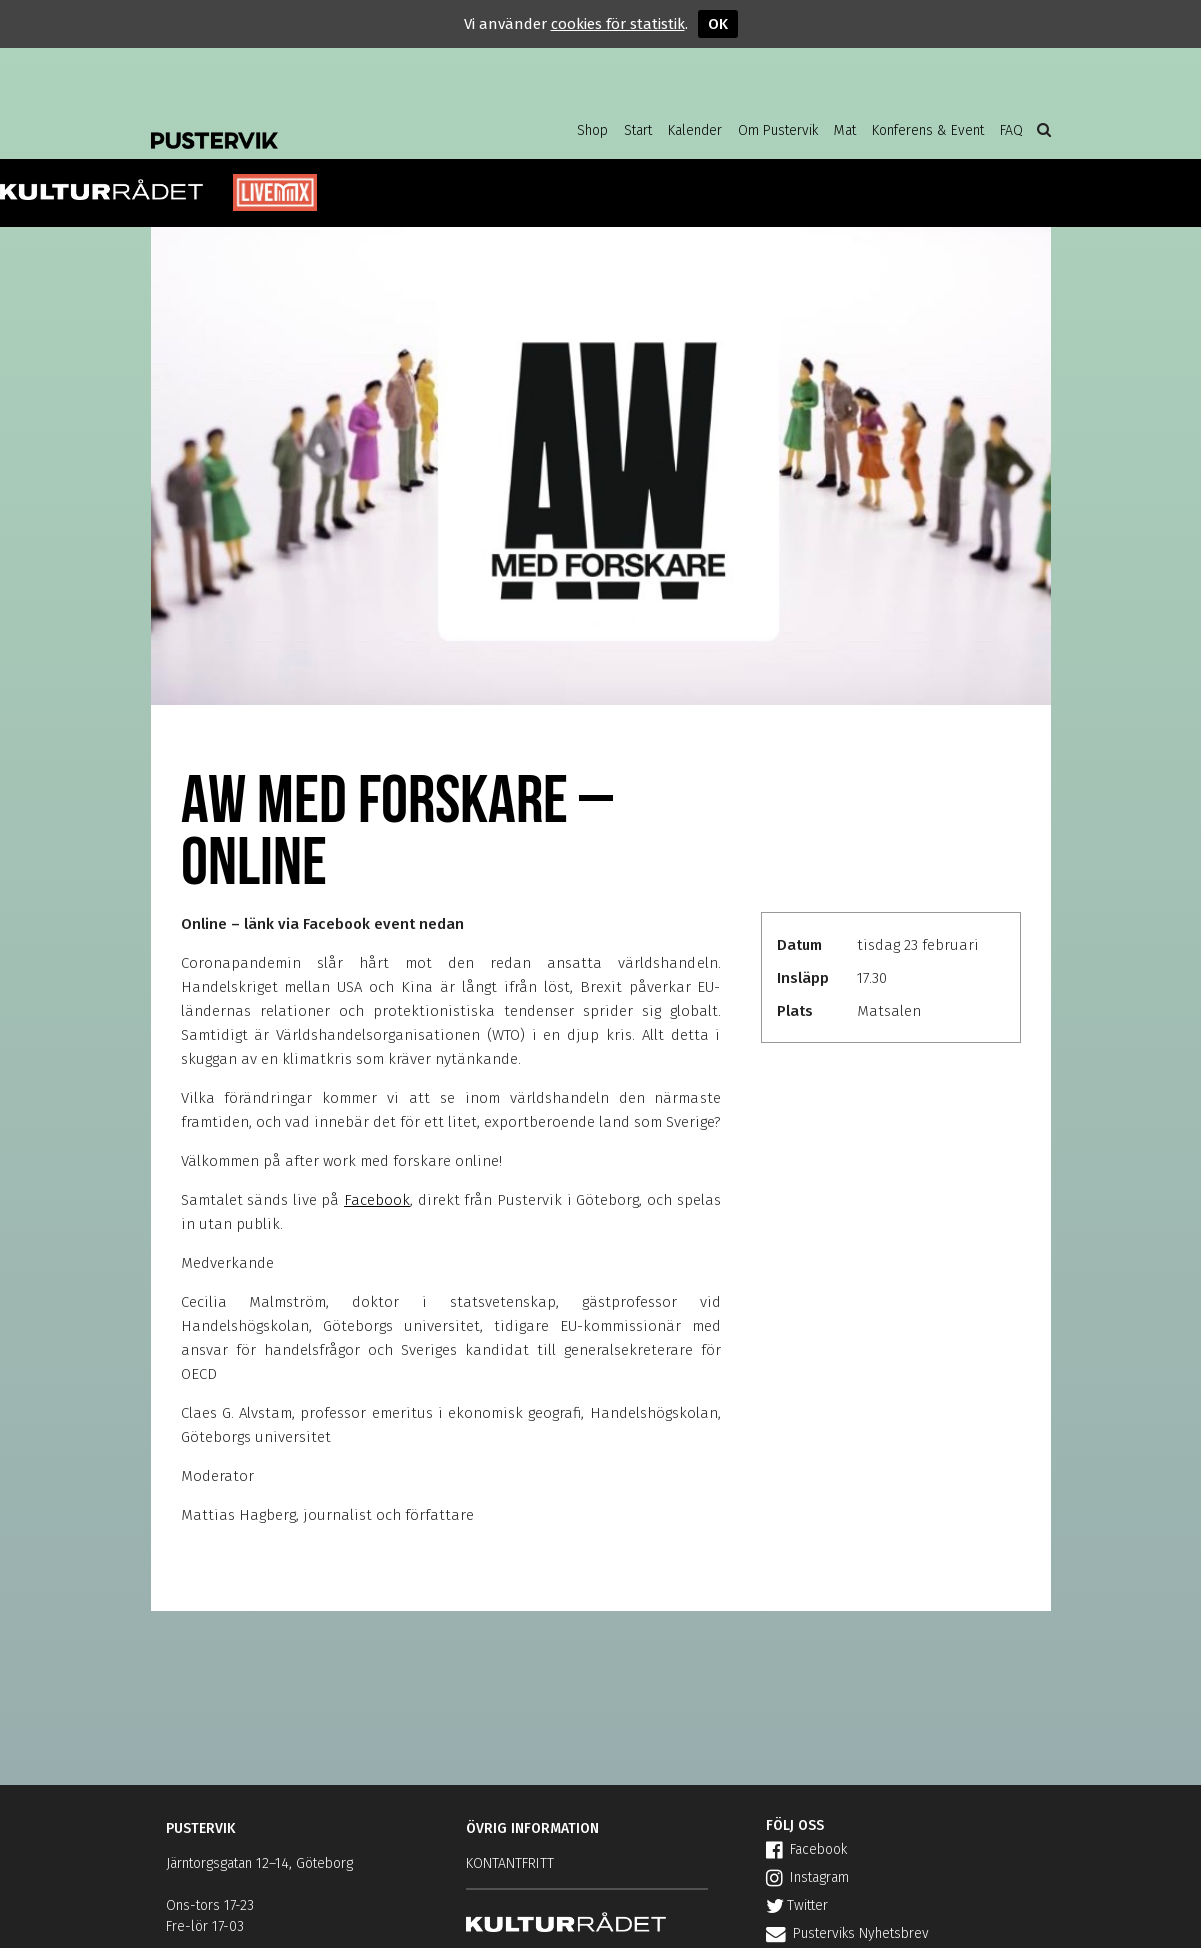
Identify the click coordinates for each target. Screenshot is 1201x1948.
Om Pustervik (778, 130)
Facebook (377, 1200)
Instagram (807, 1877)
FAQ (1011, 130)
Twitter (797, 1905)
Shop (592, 130)
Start (638, 130)
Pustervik (311, 125)
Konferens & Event (928, 130)
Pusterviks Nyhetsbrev (847, 1933)
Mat (845, 130)
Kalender (695, 130)
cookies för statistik (618, 24)
